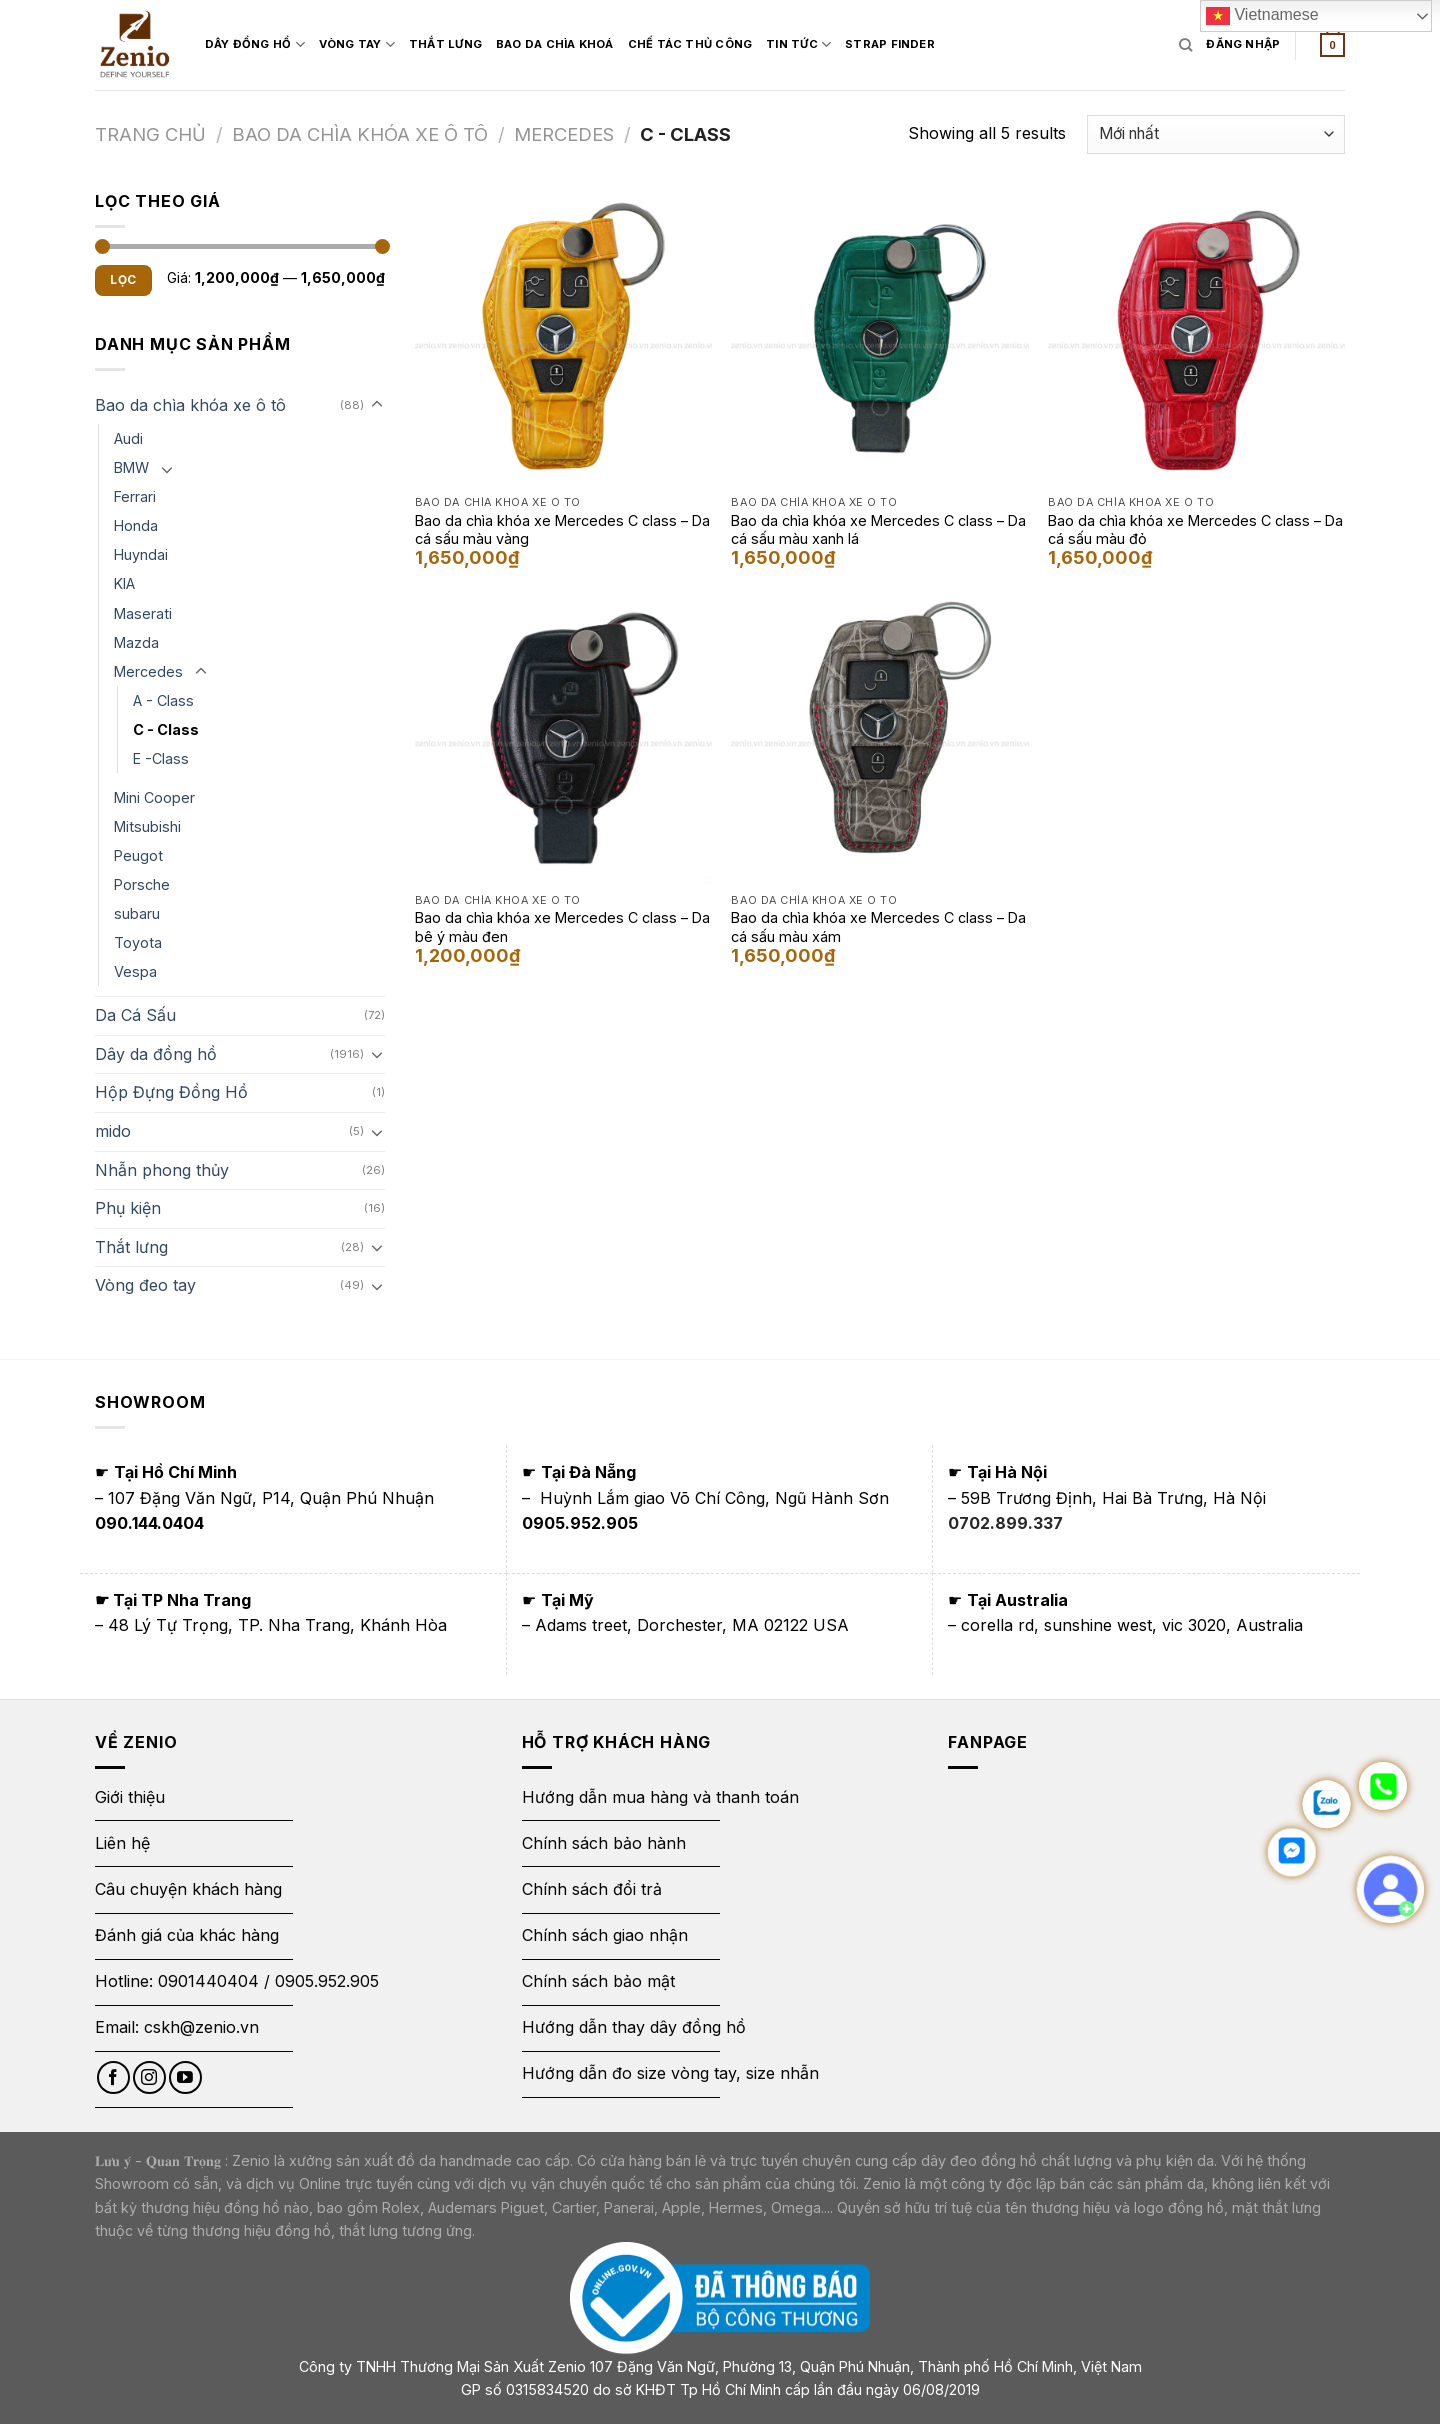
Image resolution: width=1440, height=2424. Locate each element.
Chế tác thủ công (690, 44)
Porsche (142, 884)
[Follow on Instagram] (149, 2077)
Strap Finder (890, 44)
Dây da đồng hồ (156, 1054)
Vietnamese (1262, 16)
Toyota (138, 942)
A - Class (163, 700)
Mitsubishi (147, 826)
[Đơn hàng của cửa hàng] (1216, 134)
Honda (136, 525)
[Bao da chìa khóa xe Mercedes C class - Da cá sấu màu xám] (879, 735)
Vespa (135, 971)
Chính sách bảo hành (604, 1843)
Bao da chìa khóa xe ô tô (360, 134)
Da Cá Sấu (135, 1015)
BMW (131, 467)
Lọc (123, 279)
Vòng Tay (357, 44)
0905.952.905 (327, 1981)
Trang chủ (150, 134)
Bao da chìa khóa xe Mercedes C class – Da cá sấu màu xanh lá (878, 530)
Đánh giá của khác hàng (187, 1935)
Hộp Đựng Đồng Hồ (171, 1092)
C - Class (166, 729)
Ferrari (135, 496)
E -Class (161, 758)
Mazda (136, 642)
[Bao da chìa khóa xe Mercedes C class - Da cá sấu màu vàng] (563, 337)
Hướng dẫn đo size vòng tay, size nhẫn (670, 2073)
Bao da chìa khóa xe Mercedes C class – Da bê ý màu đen (562, 927)
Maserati (143, 613)
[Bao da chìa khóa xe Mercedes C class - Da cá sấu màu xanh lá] (879, 337)
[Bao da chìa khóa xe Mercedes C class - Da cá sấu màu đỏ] (1196, 337)
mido (113, 1131)
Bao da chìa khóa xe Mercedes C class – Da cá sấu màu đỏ (1195, 530)
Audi (128, 438)
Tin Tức (798, 44)
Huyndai (141, 554)
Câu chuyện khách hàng (188, 1889)
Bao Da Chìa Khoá (555, 44)
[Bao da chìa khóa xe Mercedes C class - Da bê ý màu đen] (563, 735)
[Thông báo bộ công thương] (720, 2296)
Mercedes (564, 134)
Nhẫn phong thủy (162, 1170)
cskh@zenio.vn (201, 2027)
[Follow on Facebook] (113, 2077)
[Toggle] (377, 405)
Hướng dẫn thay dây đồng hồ (634, 2027)
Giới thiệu (132, 1797)
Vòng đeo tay (145, 1285)
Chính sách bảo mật (598, 1981)
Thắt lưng (131, 1247)
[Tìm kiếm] (1185, 45)
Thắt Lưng (445, 44)
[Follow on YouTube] (185, 2077)
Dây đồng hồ (255, 44)
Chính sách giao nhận (605, 1935)
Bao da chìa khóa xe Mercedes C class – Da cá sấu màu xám (878, 927)
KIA (124, 583)
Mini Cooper (154, 797)
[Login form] (1243, 45)
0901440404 (208, 1981)
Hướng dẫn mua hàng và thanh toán (660, 1797)
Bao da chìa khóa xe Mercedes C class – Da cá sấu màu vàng (562, 530)
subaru (137, 913)
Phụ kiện (128, 1208)
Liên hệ (122, 1843)
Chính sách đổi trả (592, 1889)
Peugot (138, 855)
